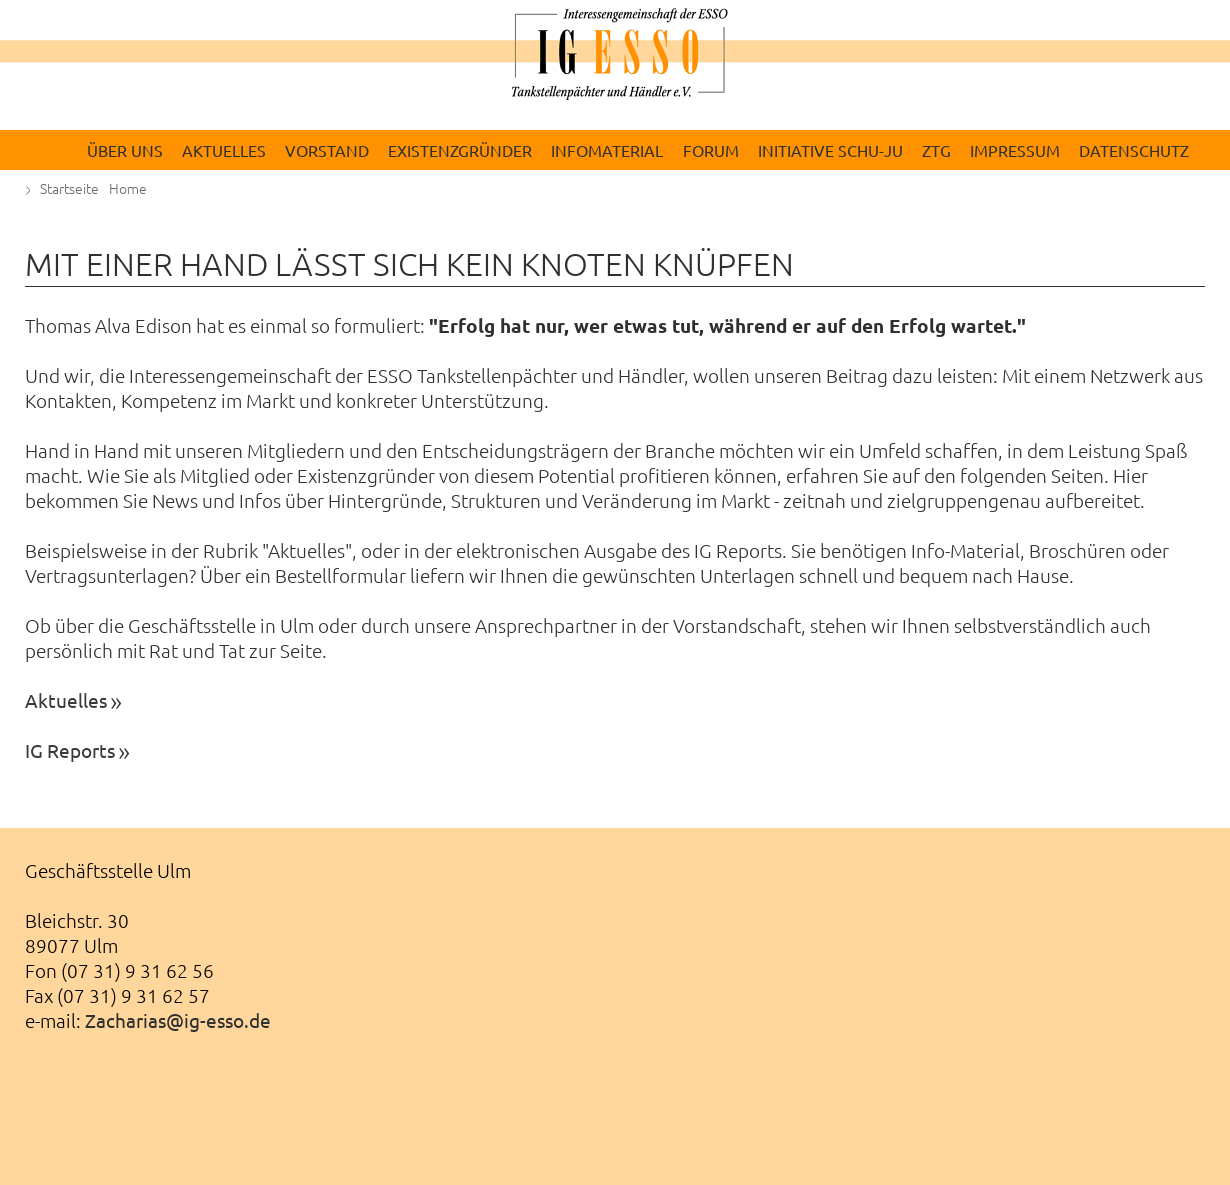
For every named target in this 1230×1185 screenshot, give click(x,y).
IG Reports (70, 750)
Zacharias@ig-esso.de (178, 1020)
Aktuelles (66, 700)
